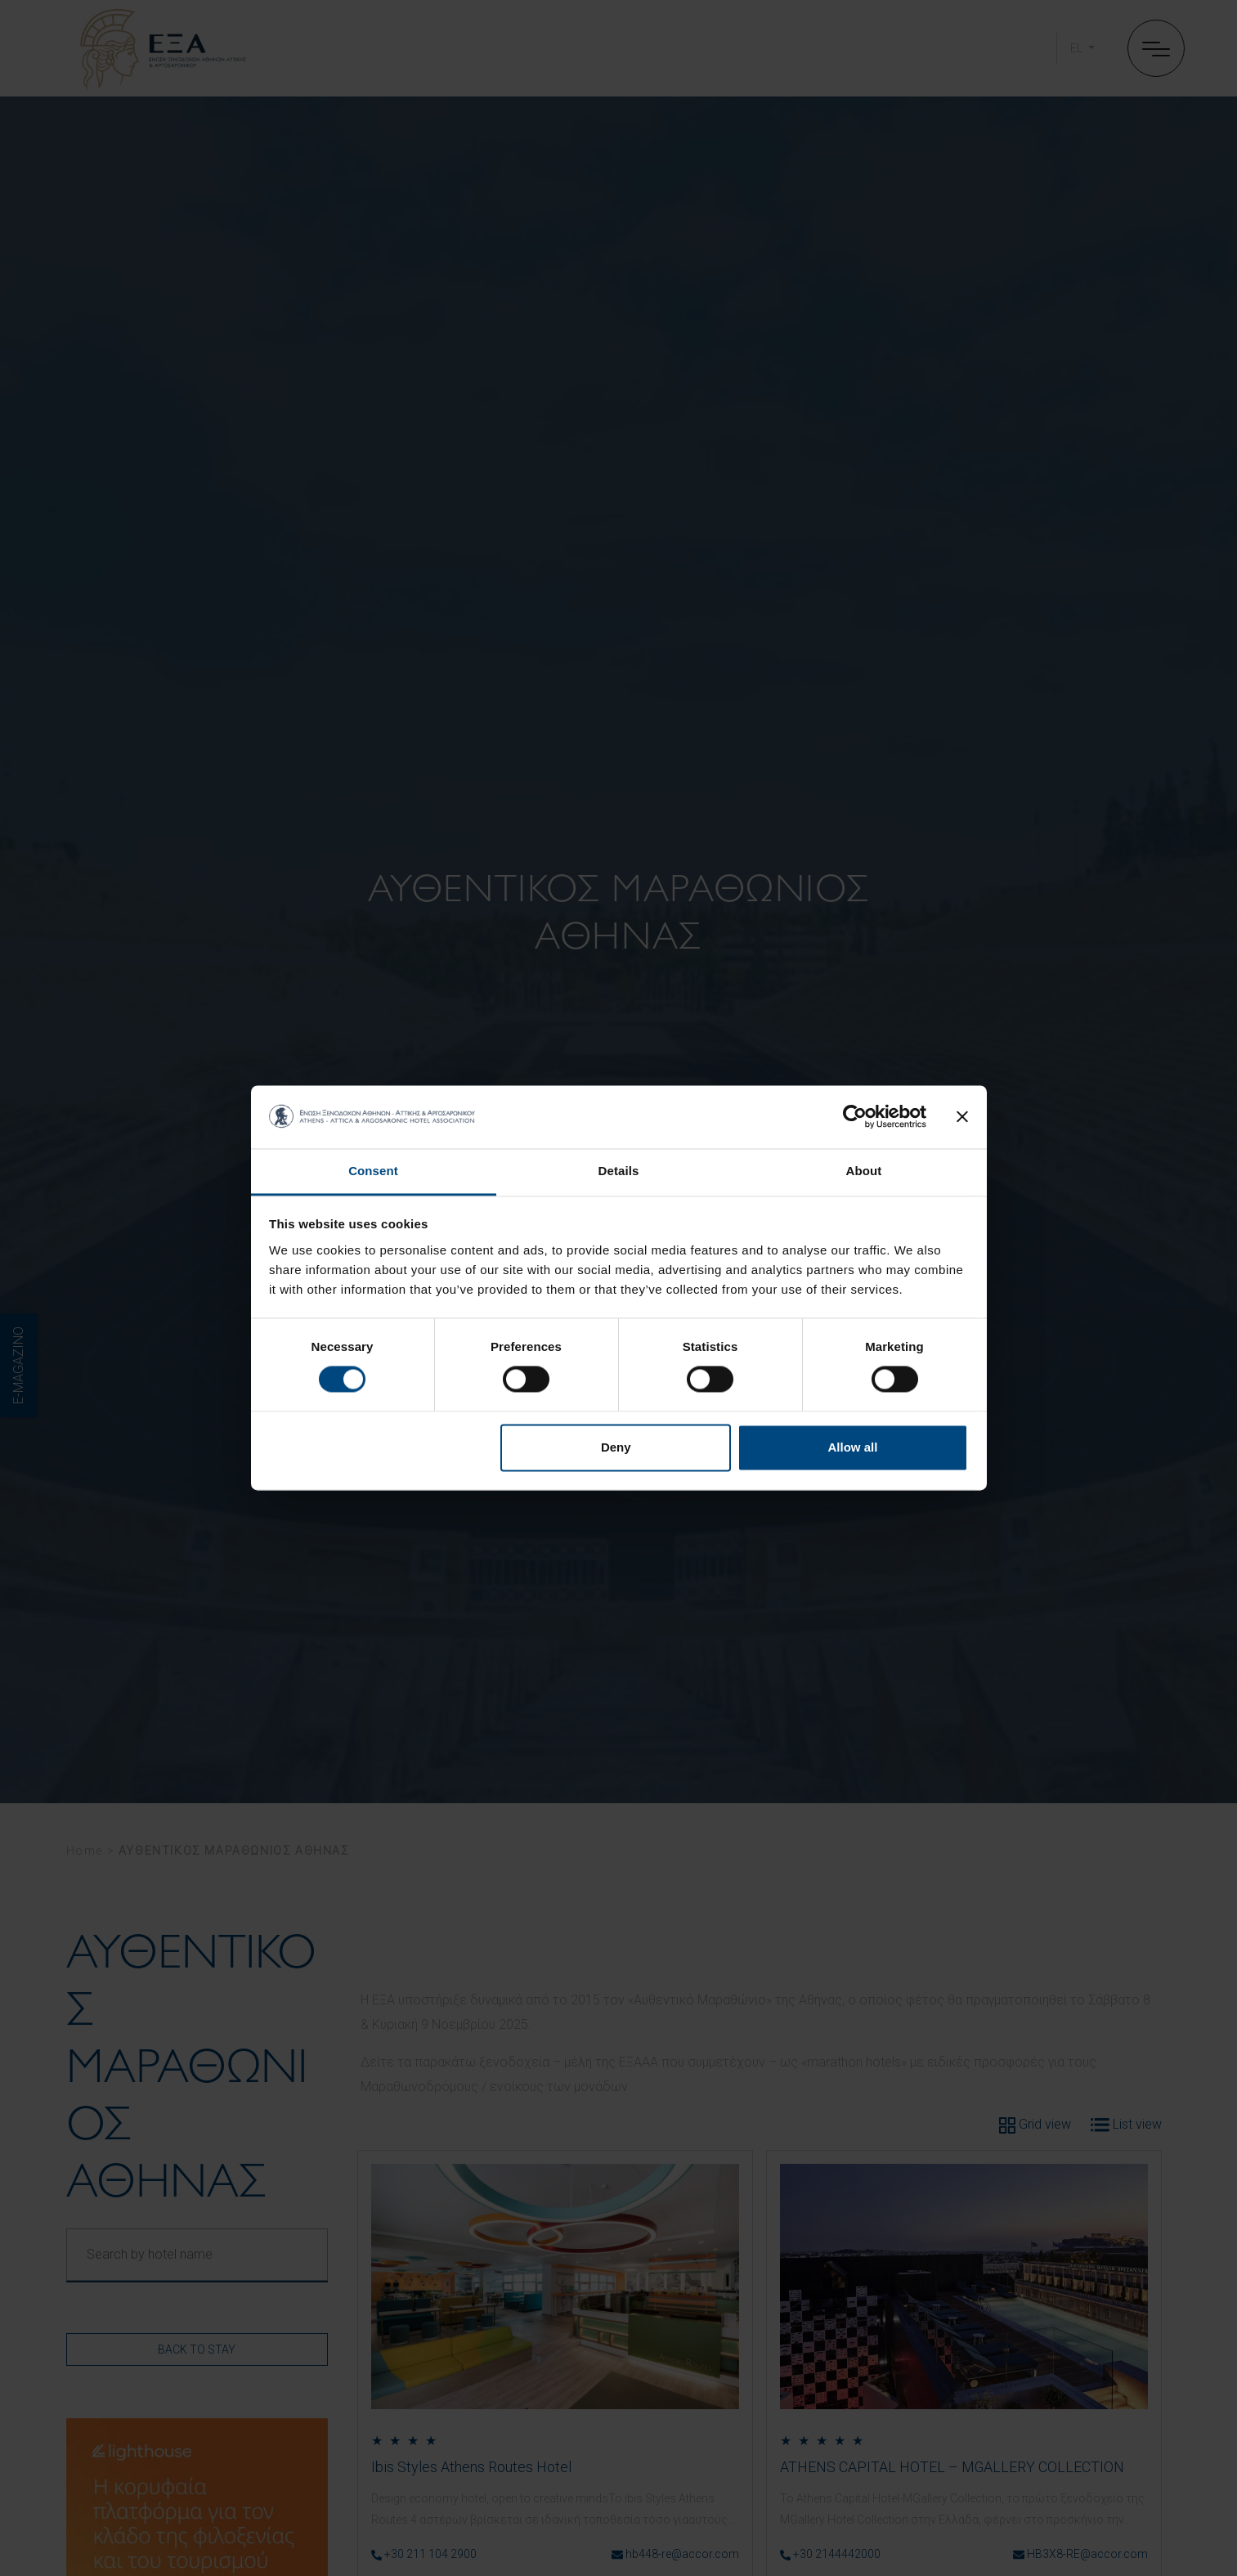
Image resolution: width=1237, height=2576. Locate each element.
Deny (616, 1447)
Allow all (853, 1447)
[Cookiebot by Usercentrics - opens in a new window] (854, 1117)
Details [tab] (618, 1171)
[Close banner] (962, 1117)
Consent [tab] (373, 1171)
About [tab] (864, 1171)
